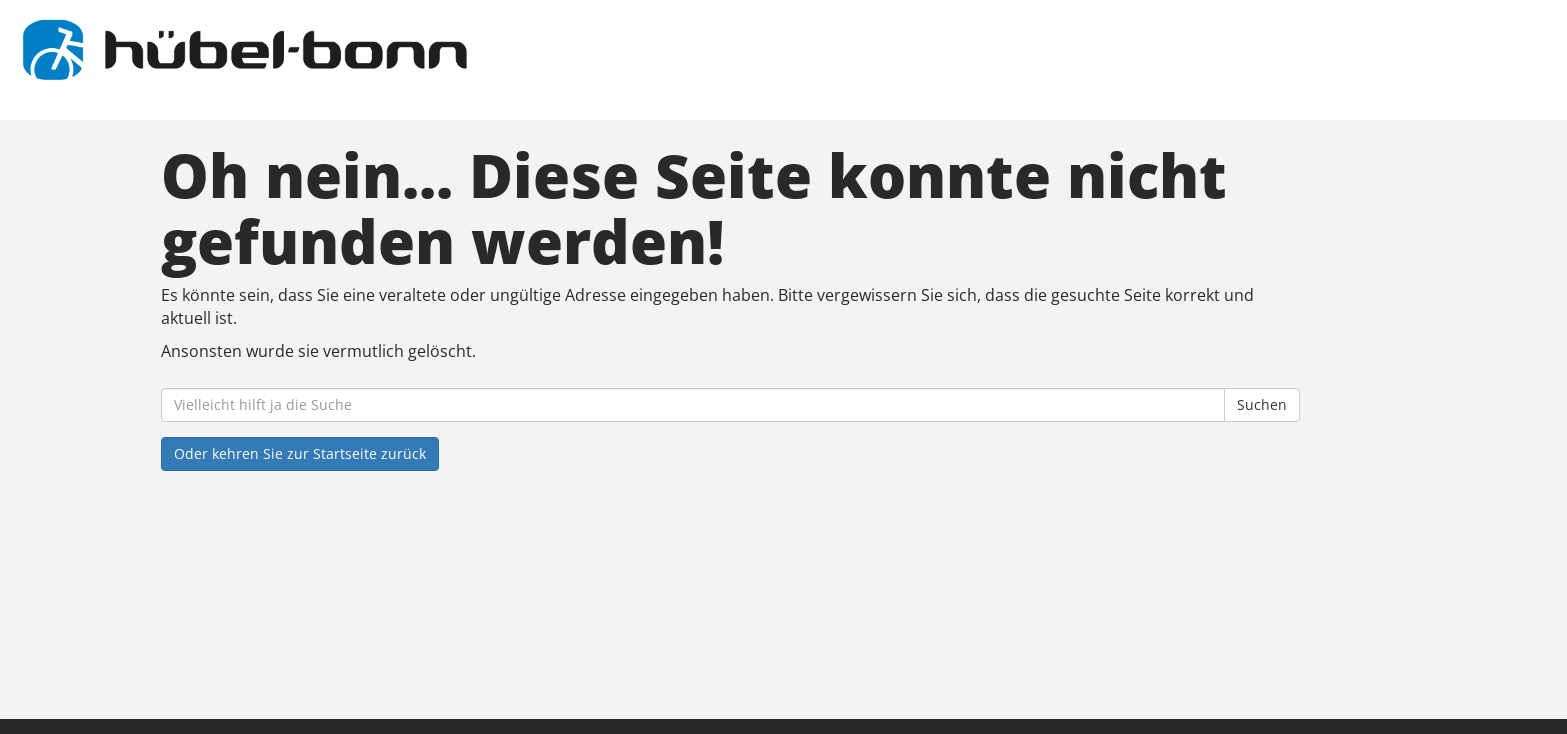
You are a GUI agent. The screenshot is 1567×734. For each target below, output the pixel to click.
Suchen (1262, 404)
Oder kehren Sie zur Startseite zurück (300, 453)
